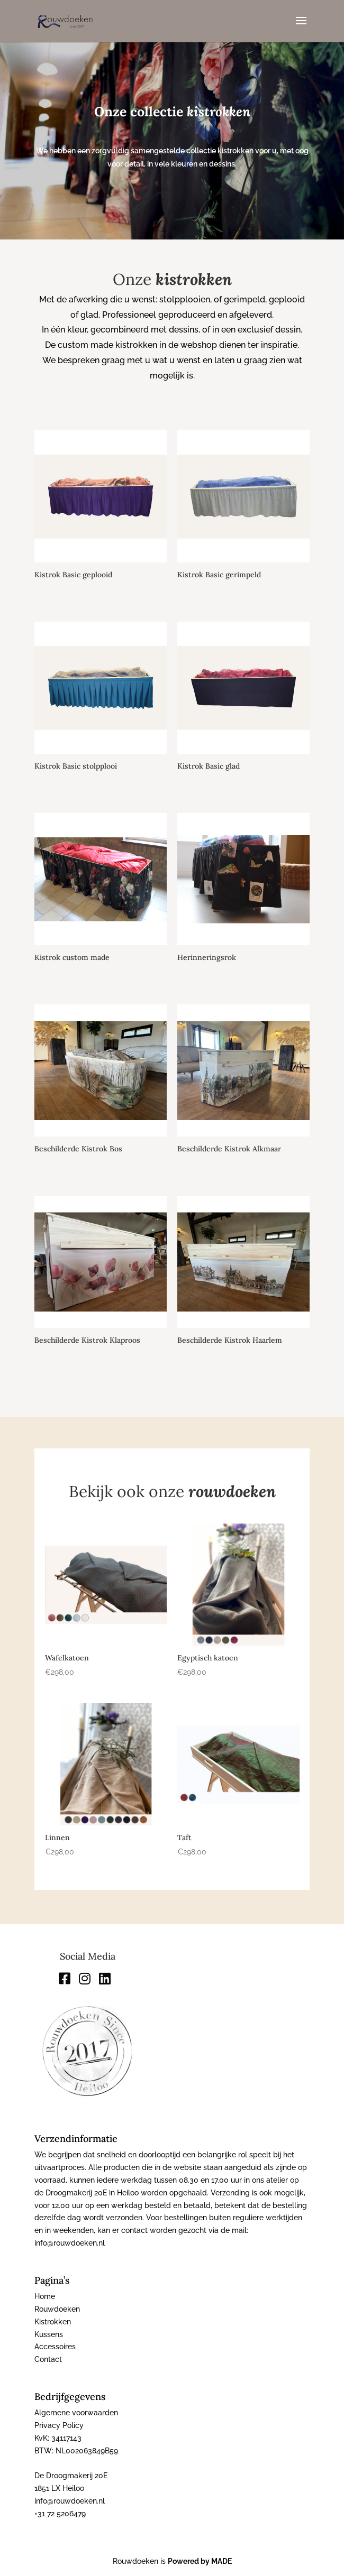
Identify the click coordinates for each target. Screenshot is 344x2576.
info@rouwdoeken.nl (69, 2501)
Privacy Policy (59, 2425)
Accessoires (55, 2346)
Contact (48, 2359)
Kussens (48, 2334)
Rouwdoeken (57, 2309)
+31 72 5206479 (60, 2513)
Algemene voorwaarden (76, 2412)
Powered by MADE (200, 2561)
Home (44, 2296)
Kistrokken (52, 2322)
